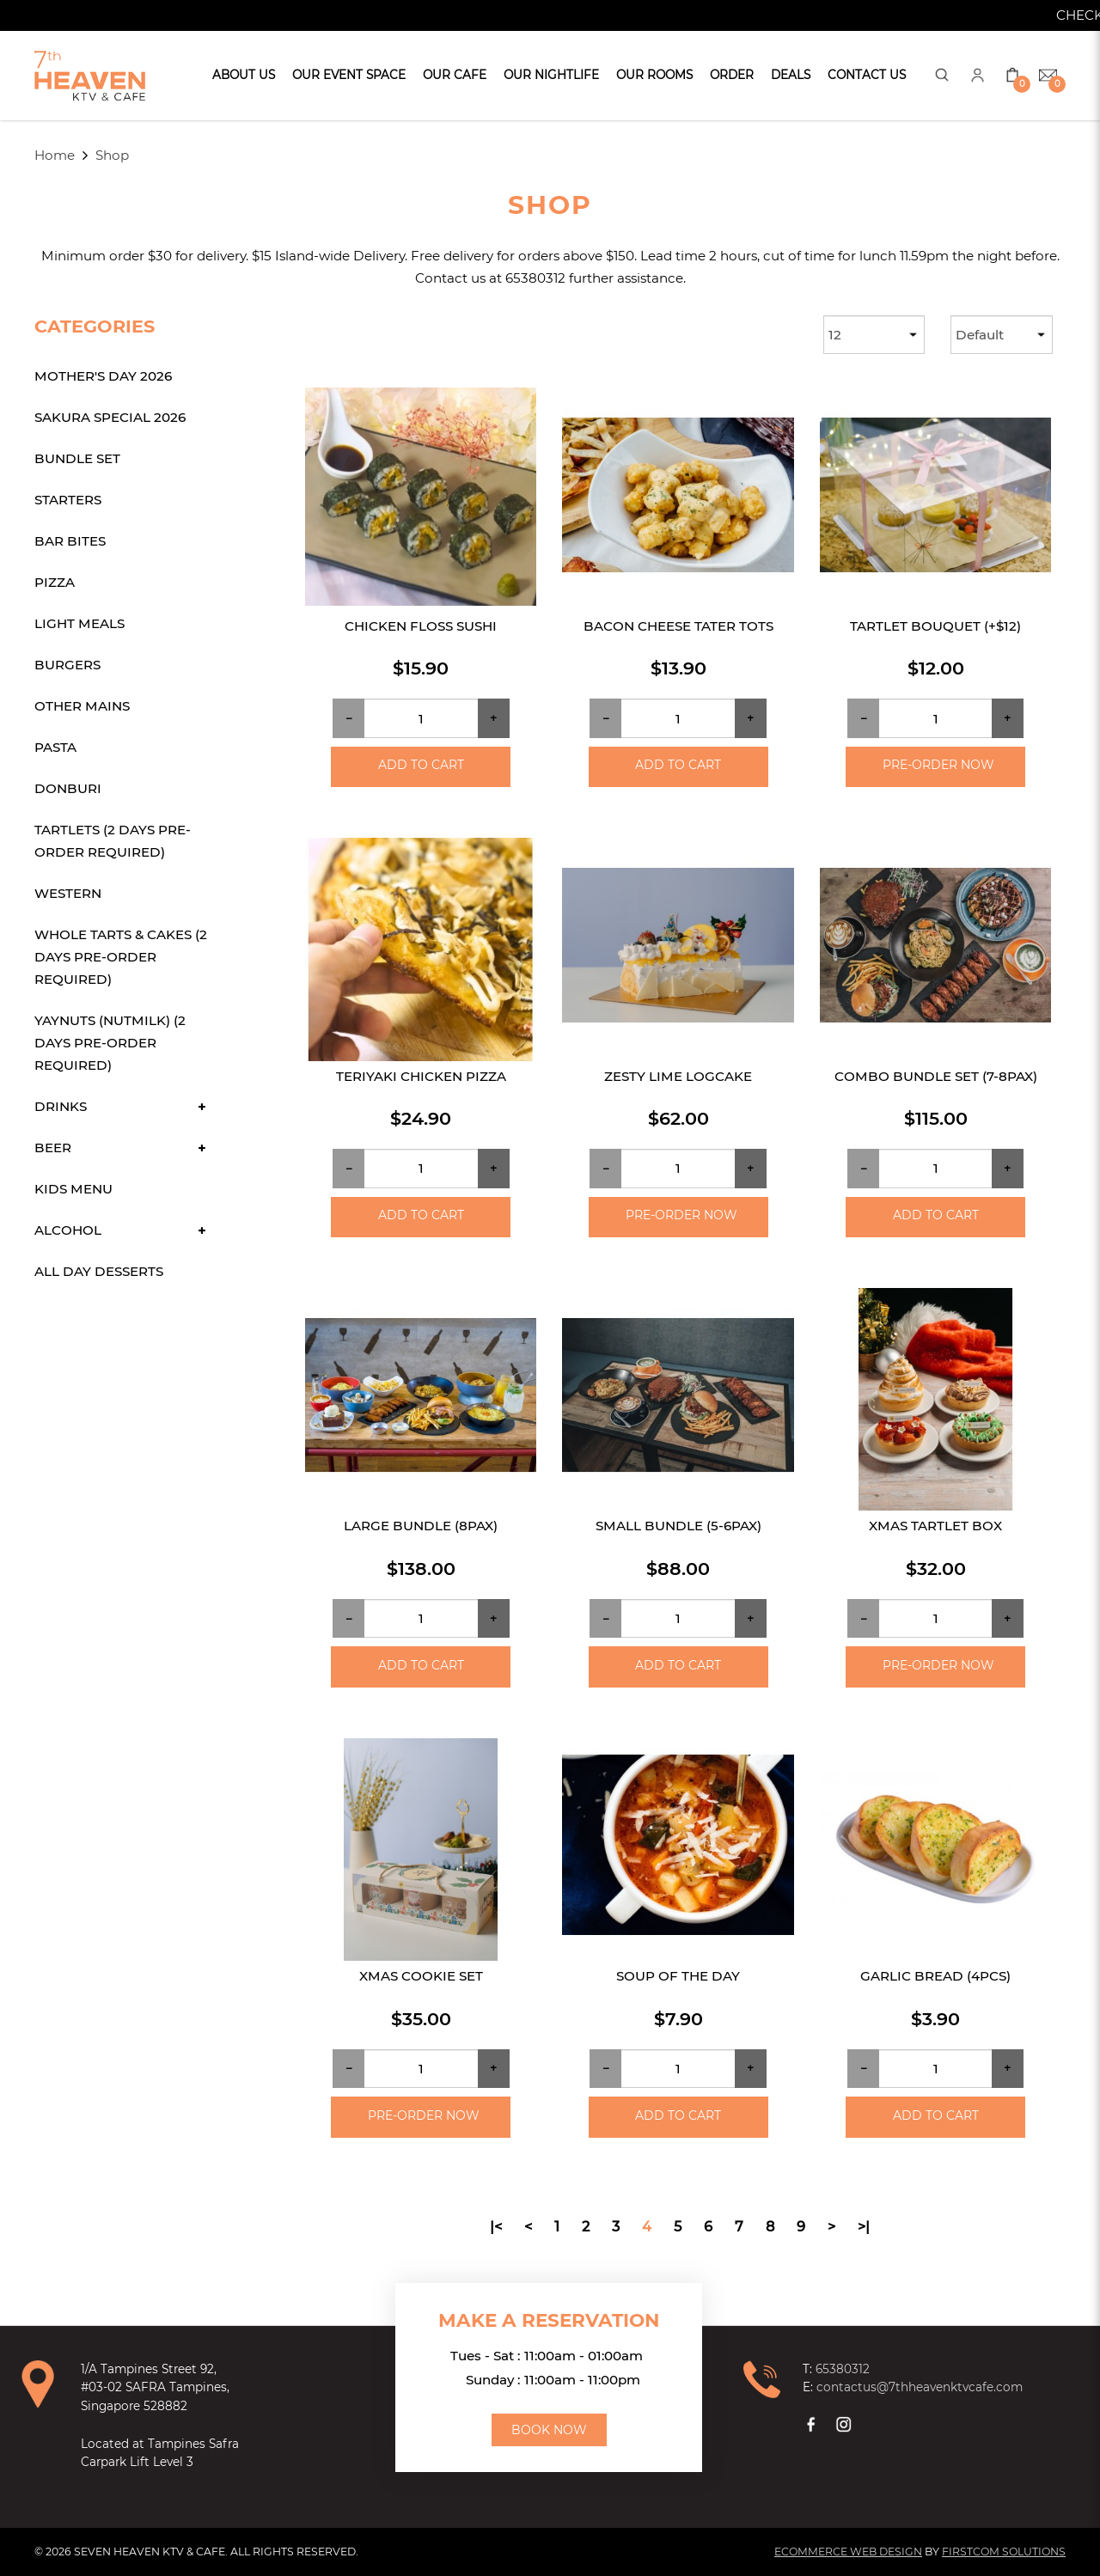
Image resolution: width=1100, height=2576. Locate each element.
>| (864, 2226)
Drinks (60, 1106)
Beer (52, 1147)
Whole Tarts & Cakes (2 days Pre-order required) (120, 956)
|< (496, 2226)
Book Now (549, 2430)
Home (54, 155)
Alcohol (67, 1230)
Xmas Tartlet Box (935, 1525)
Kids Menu (73, 1189)
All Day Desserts (98, 1271)
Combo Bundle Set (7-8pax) (935, 1076)
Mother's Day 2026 (103, 376)
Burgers (67, 664)
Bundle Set (77, 458)
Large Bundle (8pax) (421, 1525)
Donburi (67, 788)
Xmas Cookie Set (421, 1976)
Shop (112, 155)
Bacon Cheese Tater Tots (678, 626)
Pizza (54, 582)
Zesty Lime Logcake (678, 1076)
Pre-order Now (938, 764)
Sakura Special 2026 (110, 417)
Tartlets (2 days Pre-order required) (112, 840)
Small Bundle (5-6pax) (678, 1525)
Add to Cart (421, 764)
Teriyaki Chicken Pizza (421, 1076)
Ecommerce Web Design (848, 2551)
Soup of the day (678, 1976)
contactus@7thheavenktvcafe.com (919, 2387)
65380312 (843, 2369)
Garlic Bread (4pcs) (935, 1976)
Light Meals (79, 623)
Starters (67, 499)
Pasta (55, 747)
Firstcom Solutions (1004, 2551)
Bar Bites (70, 541)
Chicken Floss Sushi (421, 626)
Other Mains (82, 706)
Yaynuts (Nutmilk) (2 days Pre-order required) (110, 1042)
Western (67, 893)
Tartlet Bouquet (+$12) (935, 626)
